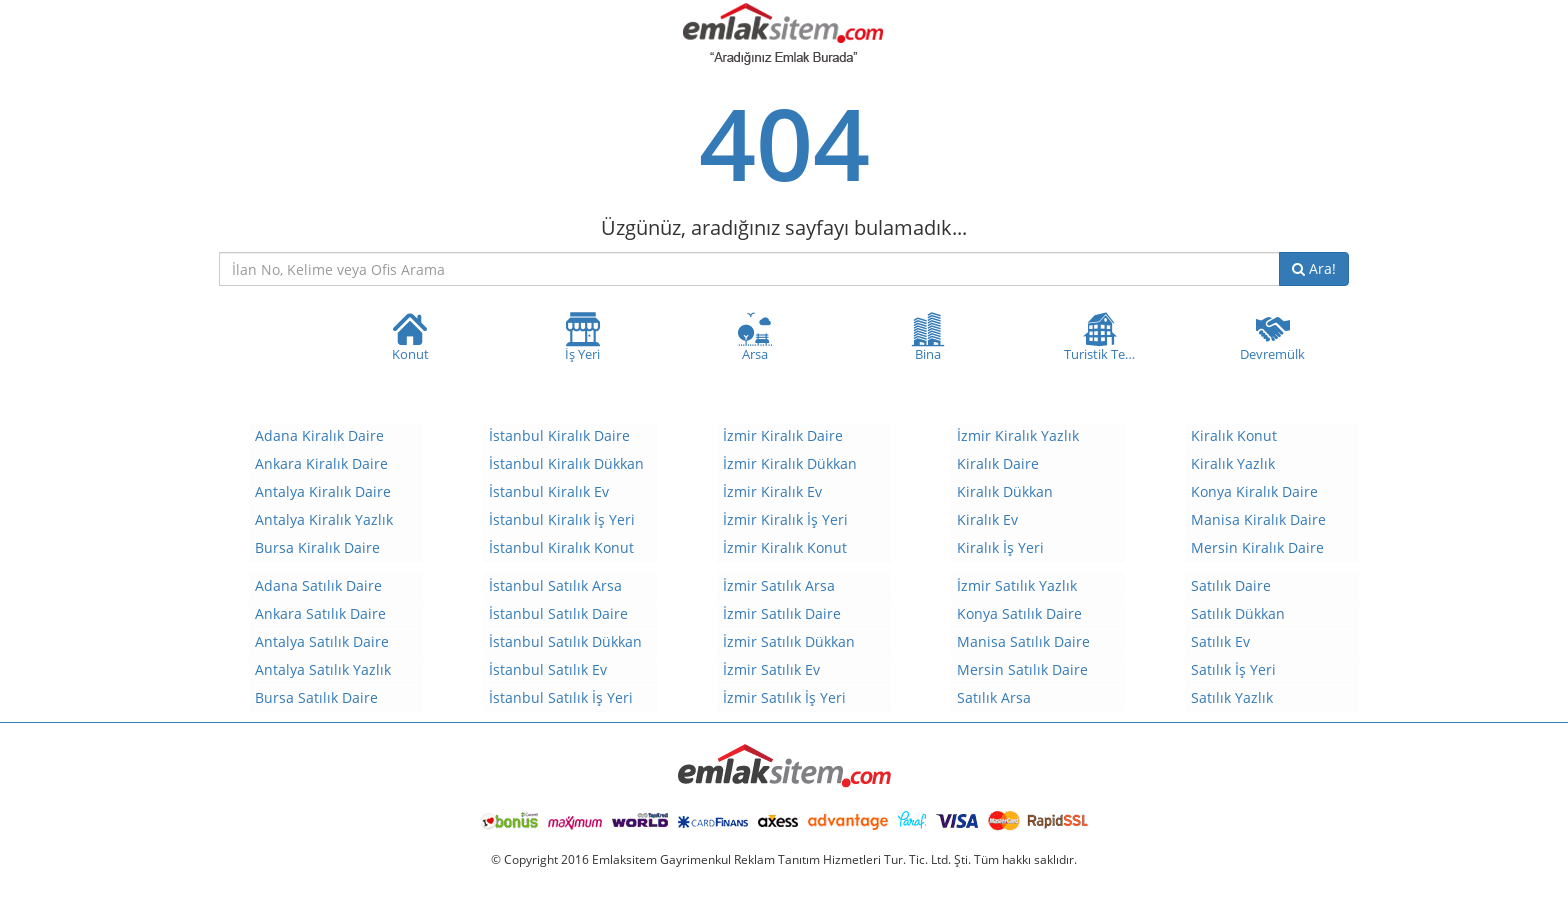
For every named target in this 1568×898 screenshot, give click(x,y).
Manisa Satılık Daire (1023, 641)
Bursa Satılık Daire (316, 697)
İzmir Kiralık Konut (785, 547)
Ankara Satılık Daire (320, 613)
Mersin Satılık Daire (1022, 669)
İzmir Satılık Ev (771, 669)
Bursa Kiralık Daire (317, 547)
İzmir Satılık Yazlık (1017, 585)
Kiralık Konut (1234, 435)
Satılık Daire (1231, 585)
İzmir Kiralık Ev (772, 491)
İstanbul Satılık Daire (558, 613)
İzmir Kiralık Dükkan (790, 463)
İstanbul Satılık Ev (548, 669)
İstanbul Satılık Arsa (555, 585)
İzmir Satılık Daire (782, 613)
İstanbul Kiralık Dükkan (566, 463)
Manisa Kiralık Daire (1258, 519)
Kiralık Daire (998, 463)
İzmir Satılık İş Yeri (784, 697)
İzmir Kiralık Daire (783, 435)
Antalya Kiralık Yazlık (324, 519)
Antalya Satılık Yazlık (323, 669)
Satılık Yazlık (1232, 697)
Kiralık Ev (987, 519)
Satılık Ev (1220, 641)
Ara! (1314, 268)
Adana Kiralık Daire (319, 435)
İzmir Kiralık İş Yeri (785, 519)
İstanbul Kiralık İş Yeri (562, 519)
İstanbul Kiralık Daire (559, 435)
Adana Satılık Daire (318, 585)
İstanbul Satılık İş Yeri (561, 697)
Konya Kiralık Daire (1254, 491)
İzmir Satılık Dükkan (789, 641)
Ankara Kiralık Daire (321, 463)
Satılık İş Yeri (1233, 669)
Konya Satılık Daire (1019, 613)
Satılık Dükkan (1238, 613)
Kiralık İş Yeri (1000, 547)
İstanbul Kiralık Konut (561, 547)
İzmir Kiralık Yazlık (1018, 435)
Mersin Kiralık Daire (1257, 547)
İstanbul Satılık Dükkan (565, 641)
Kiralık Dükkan (1005, 491)
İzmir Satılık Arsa (779, 585)
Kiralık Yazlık (1233, 463)
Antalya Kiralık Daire (323, 491)
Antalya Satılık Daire (322, 641)
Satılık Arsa (994, 697)
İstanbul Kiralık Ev (549, 491)
